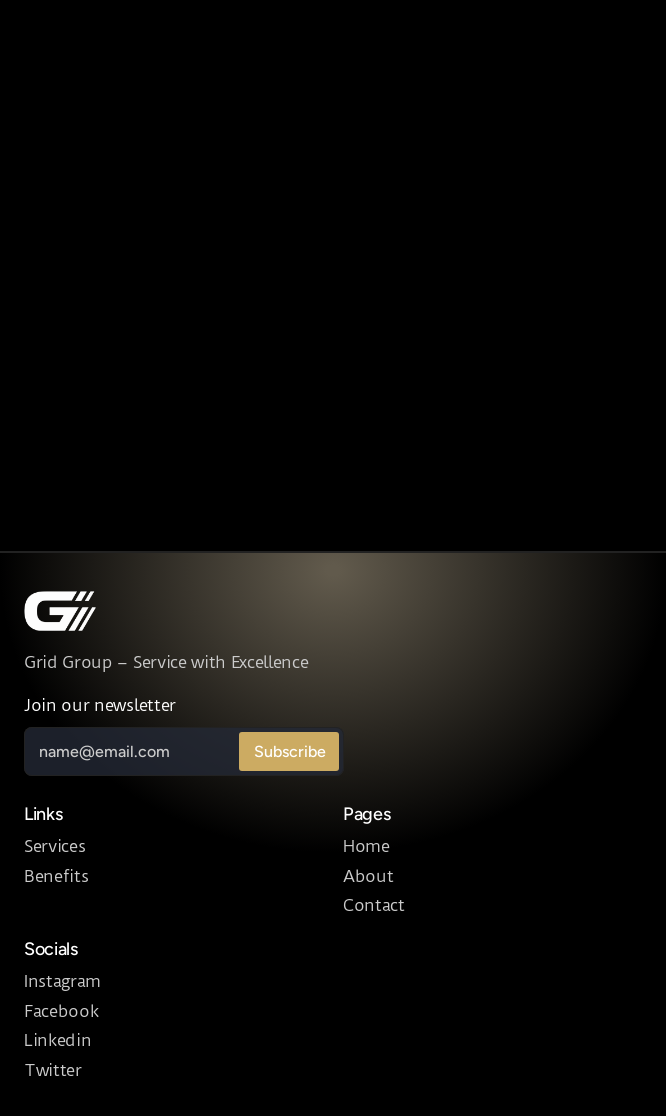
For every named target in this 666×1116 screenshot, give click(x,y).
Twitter (53, 1070)
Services (54, 846)
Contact (374, 905)
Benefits (56, 876)
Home (366, 846)
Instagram (62, 981)
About (368, 876)
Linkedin (57, 1040)
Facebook (61, 1011)
